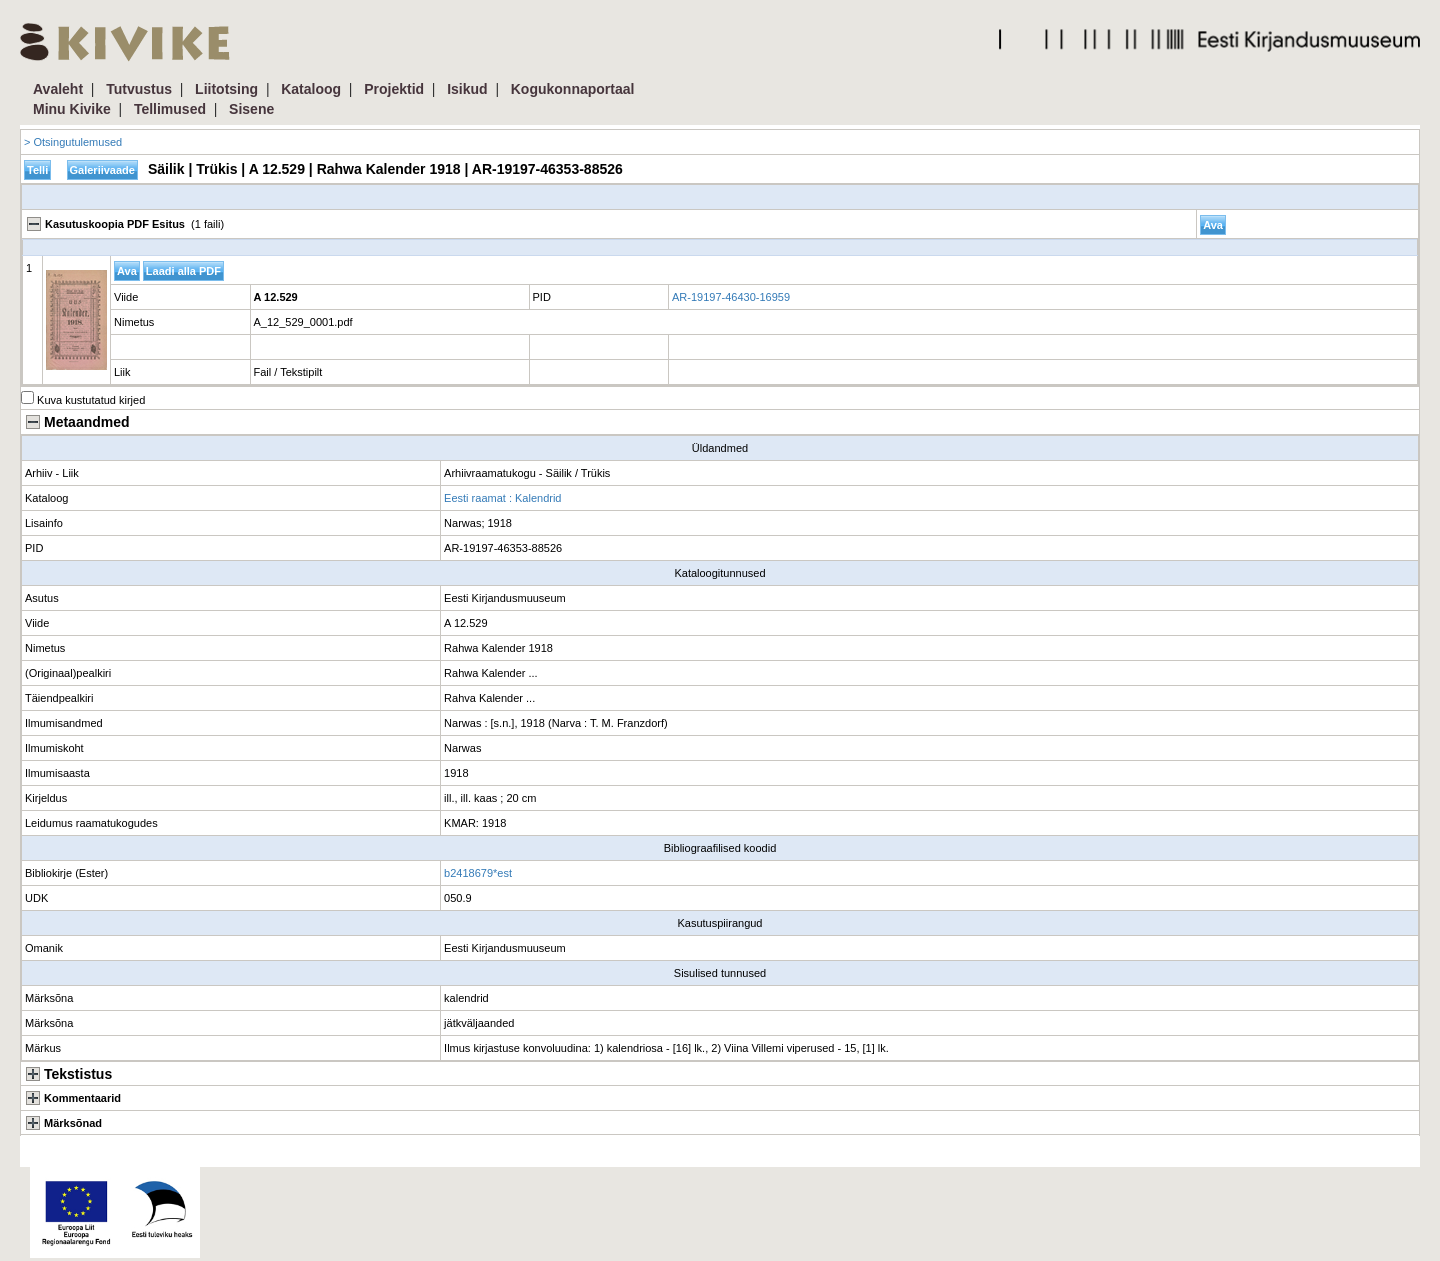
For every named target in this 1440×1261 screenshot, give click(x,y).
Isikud (467, 89)
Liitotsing (226, 89)
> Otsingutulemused (73, 142)
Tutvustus (139, 89)
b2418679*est (478, 873)
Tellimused (170, 109)
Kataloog (311, 89)
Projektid (394, 89)
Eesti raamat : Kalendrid (502, 498)
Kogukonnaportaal (573, 89)
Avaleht (58, 89)
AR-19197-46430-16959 (731, 297)
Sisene (251, 109)
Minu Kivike (72, 109)
